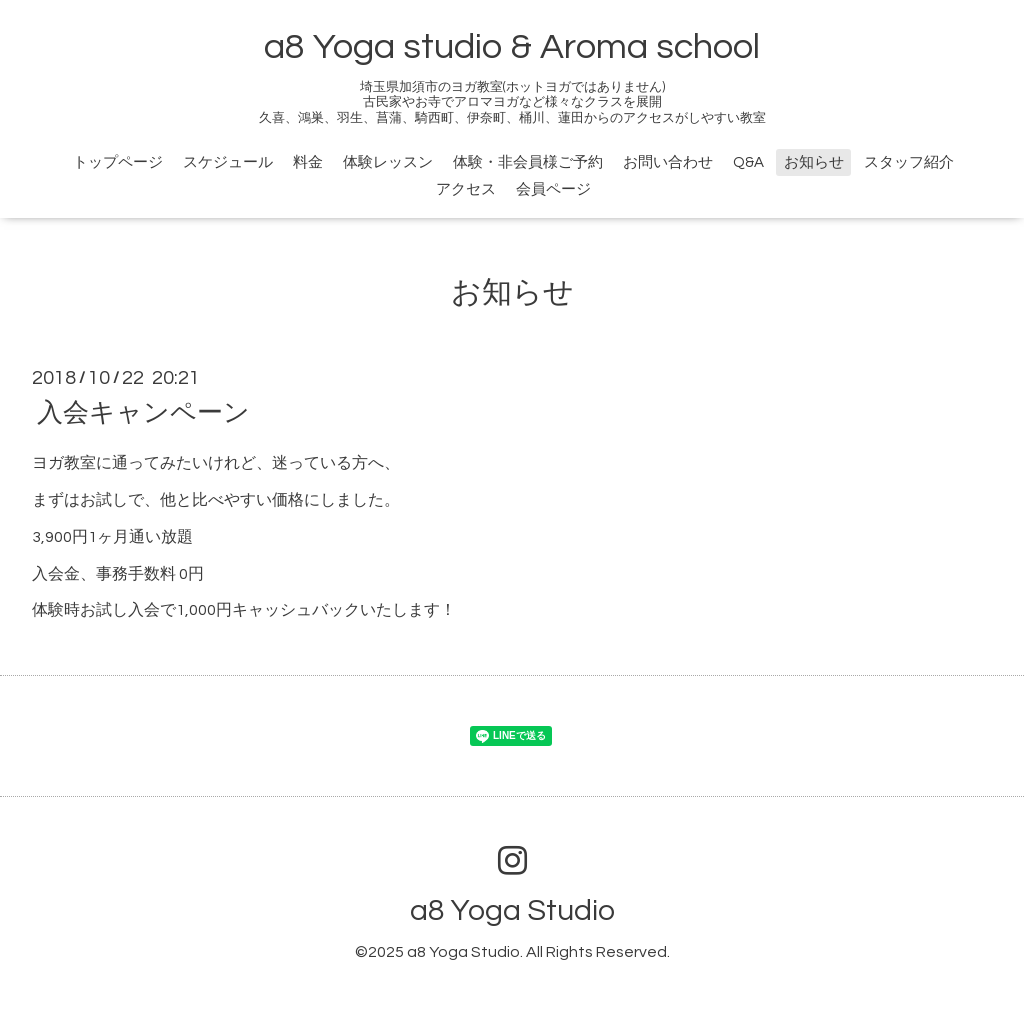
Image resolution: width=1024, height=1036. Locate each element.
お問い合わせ (668, 162)
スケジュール (228, 162)
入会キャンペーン (143, 413)
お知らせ (814, 162)
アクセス (466, 189)
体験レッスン (388, 162)
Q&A (748, 162)
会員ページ (553, 189)
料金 (308, 162)
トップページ (118, 162)
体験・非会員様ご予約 (528, 162)
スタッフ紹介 (909, 162)
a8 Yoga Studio (512, 910)
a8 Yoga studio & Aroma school (512, 47)
